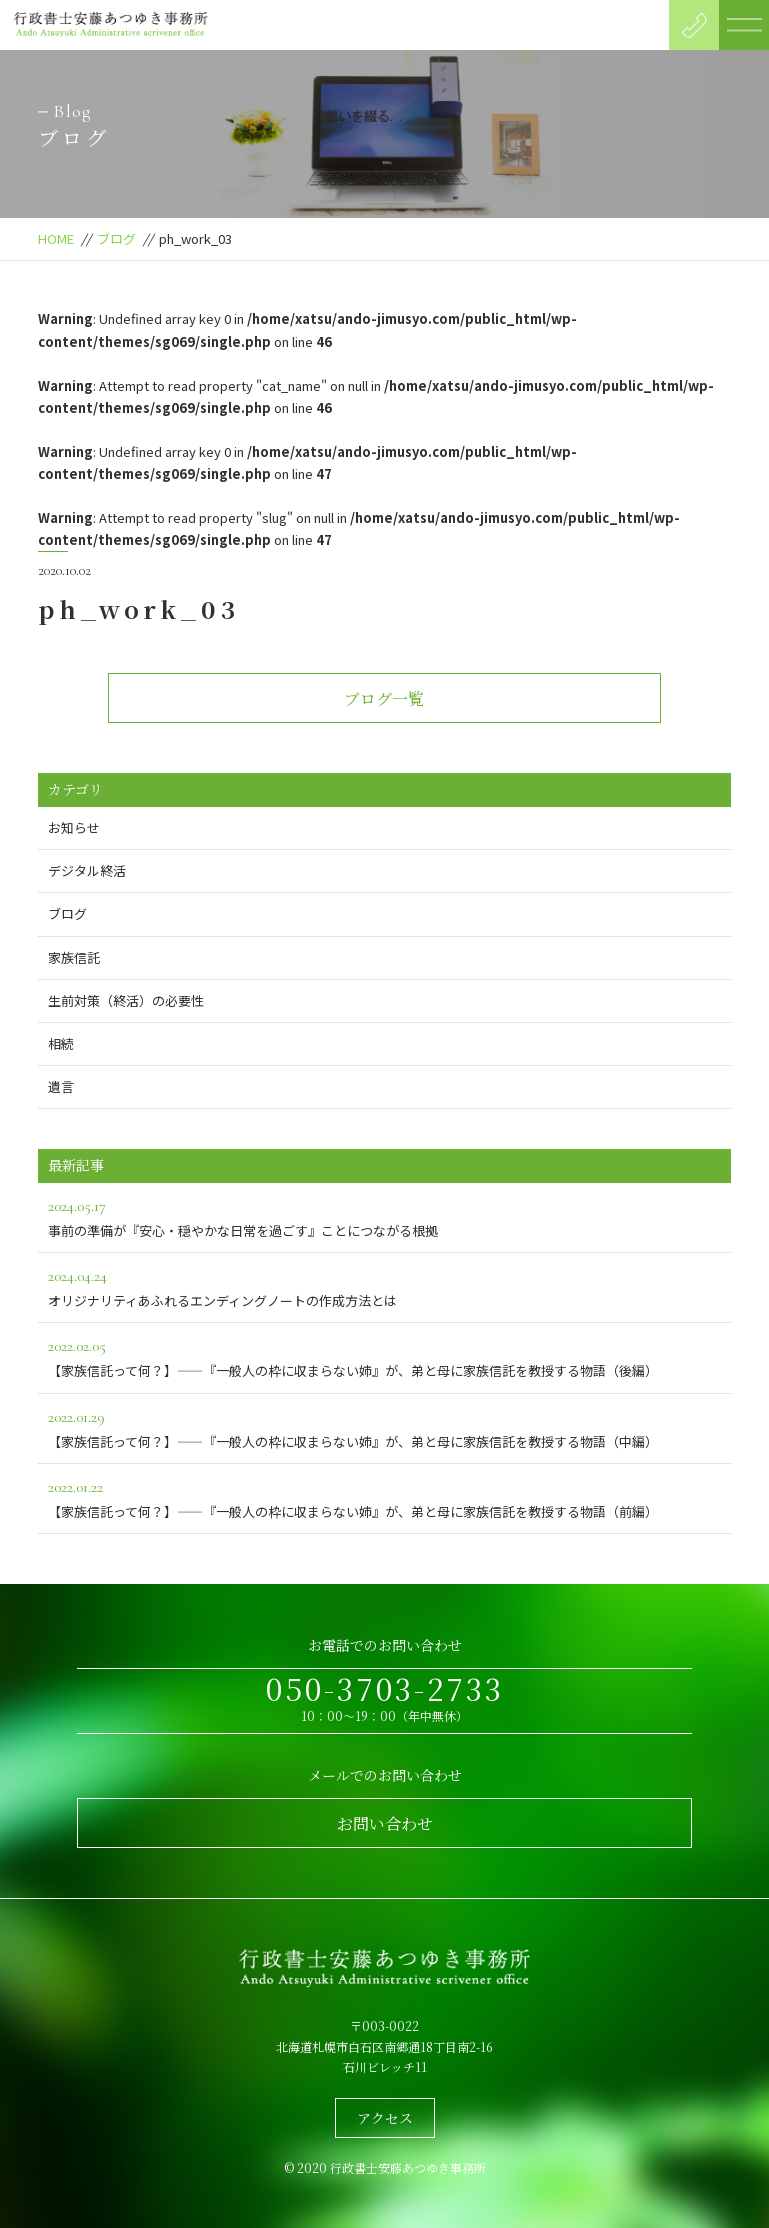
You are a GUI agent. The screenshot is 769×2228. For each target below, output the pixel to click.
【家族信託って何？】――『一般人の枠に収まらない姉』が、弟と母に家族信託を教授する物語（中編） (384, 1427)
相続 (61, 1043)
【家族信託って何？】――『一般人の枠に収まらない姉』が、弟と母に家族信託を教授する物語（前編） (384, 1497)
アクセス (385, 2118)
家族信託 (74, 957)
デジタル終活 (87, 870)
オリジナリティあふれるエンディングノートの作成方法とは (384, 1286)
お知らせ (74, 827)
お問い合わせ (385, 1823)
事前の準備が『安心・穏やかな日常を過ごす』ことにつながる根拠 (384, 1216)
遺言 (61, 1086)
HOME (56, 238)
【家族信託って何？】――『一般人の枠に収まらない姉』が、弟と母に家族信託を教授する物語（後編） (384, 1356)
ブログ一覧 (384, 698)
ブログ (116, 238)
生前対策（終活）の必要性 (126, 1000)
